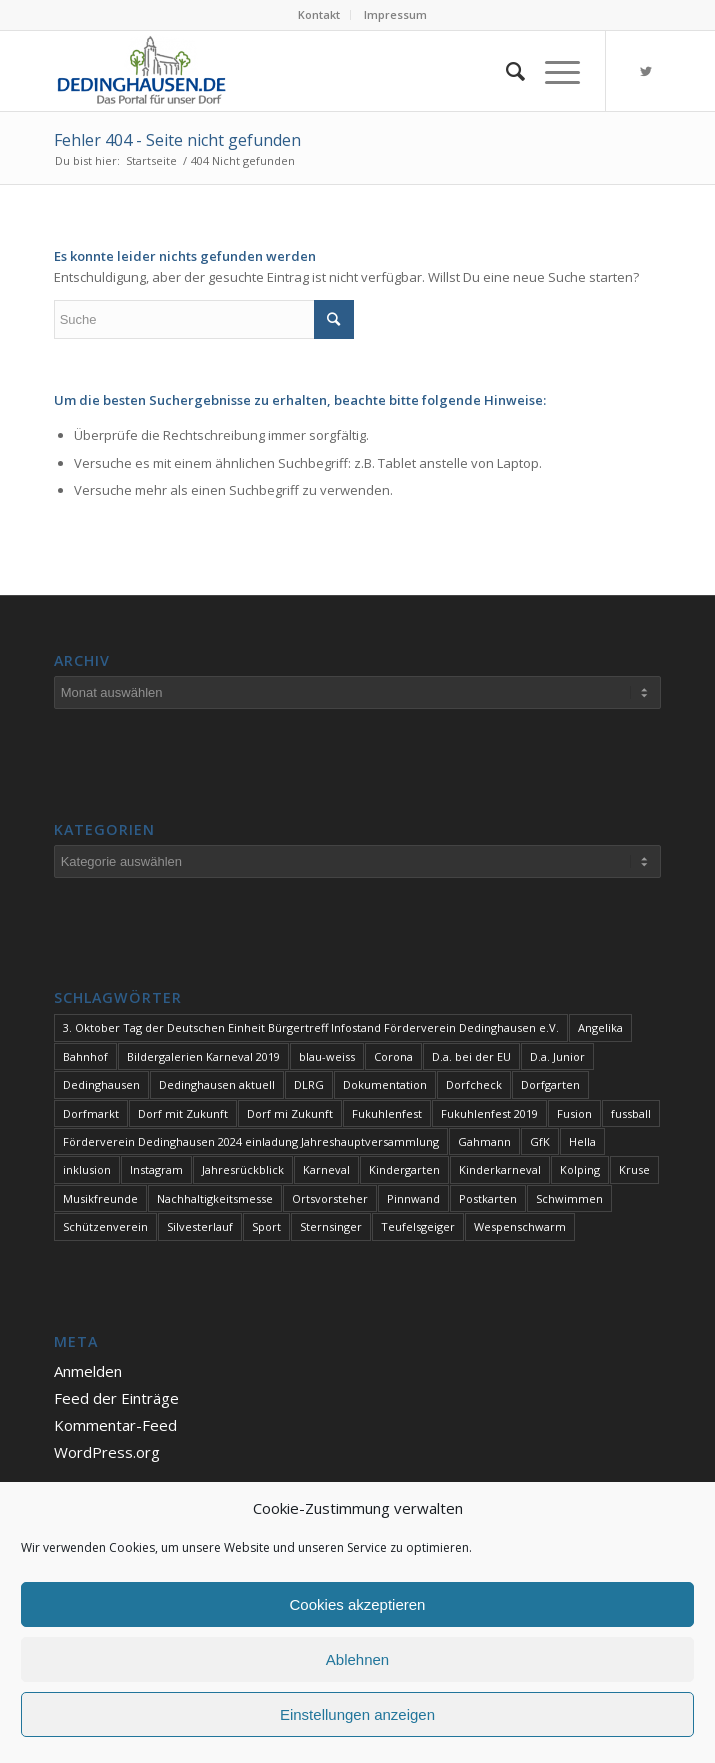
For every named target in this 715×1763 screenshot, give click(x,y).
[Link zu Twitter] (646, 71)
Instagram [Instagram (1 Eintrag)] (156, 1169)
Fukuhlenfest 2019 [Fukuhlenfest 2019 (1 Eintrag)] (489, 1113)
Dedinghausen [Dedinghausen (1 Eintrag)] (101, 1084)
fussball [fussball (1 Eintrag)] (631, 1113)
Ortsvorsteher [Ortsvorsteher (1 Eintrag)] (330, 1198)
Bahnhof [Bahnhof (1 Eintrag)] (85, 1056)
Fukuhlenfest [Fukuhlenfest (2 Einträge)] (387, 1113)
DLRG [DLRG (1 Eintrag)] (309, 1084)
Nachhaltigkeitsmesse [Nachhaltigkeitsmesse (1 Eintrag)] (215, 1198)
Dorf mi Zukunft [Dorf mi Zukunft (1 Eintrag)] (290, 1113)
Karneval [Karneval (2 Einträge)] (326, 1169)
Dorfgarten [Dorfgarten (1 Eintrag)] (550, 1084)
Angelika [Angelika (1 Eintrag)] (600, 1027)
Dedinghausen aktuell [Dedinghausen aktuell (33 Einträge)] (217, 1084)
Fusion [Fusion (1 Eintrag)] (574, 1113)
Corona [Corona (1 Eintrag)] (393, 1056)
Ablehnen (357, 1659)
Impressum (395, 14)
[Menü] (552, 71)
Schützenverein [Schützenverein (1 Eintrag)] (105, 1226)
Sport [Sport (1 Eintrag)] (266, 1226)
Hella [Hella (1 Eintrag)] (582, 1141)
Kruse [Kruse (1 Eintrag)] (634, 1169)
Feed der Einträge (116, 1398)
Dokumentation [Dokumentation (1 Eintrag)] (385, 1084)
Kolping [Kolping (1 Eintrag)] (580, 1169)
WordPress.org (107, 1452)
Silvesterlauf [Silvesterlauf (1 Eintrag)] (200, 1226)
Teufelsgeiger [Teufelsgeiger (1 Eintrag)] (418, 1226)
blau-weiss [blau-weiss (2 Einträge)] (327, 1056)
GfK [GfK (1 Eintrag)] (540, 1141)
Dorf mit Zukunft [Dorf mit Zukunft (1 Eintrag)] (183, 1113)
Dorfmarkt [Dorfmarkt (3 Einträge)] (91, 1113)
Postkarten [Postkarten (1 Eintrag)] (488, 1198)
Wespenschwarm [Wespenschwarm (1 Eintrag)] (520, 1226)
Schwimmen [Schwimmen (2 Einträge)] (569, 1198)
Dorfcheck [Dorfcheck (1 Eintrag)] (474, 1084)
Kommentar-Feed (115, 1425)
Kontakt (319, 14)
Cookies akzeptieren (358, 1604)
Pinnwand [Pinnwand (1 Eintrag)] (413, 1198)
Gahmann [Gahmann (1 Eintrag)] (484, 1141)
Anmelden (88, 1371)
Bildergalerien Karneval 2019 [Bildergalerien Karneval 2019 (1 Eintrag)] (203, 1056)
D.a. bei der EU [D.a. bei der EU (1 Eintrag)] (471, 1056)
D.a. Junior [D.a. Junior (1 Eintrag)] (557, 1056)
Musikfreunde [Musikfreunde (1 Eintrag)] (100, 1198)
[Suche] (505, 71)
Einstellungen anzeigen (357, 1714)
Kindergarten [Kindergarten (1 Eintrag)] (404, 1169)
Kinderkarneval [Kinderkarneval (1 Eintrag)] (500, 1169)
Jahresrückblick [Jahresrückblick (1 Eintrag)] (243, 1169)
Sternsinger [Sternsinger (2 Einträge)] (331, 1226)
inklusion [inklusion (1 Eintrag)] (87, 1169)
